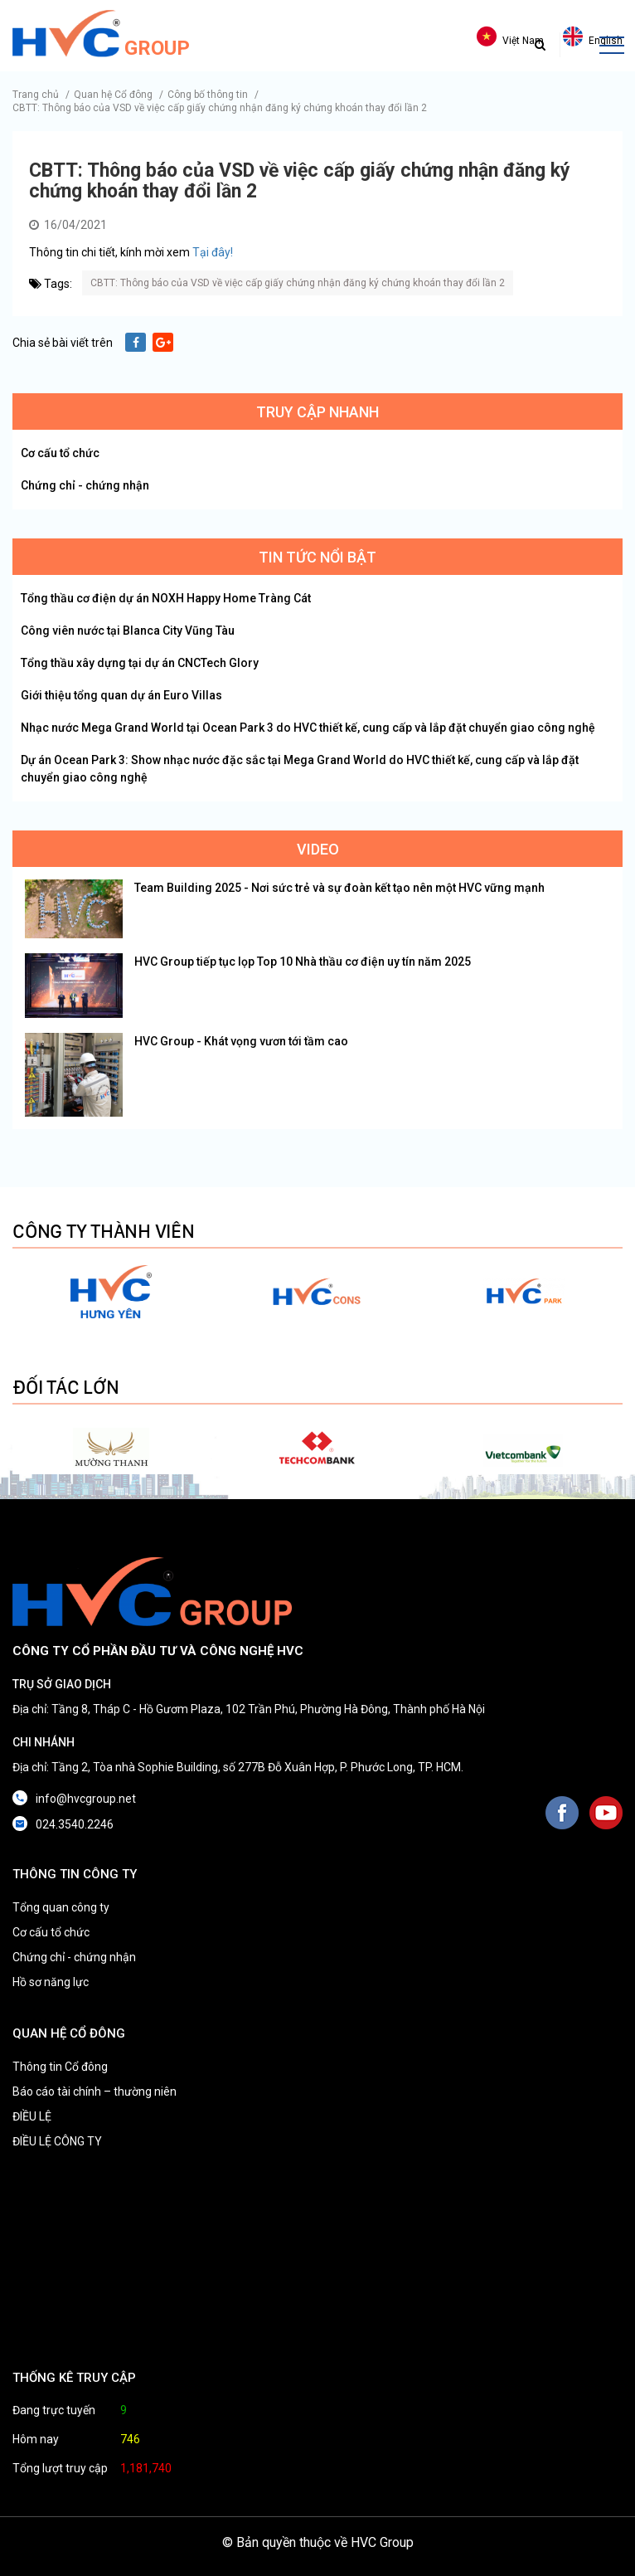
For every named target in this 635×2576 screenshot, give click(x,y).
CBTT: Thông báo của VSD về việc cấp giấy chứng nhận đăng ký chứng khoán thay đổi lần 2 (219, 108)
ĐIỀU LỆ (31, 2116)
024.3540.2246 (75, 1824)
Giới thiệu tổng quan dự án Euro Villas (121, 695)
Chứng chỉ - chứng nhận (85, 485)
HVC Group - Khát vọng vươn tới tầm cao (241, 1041)
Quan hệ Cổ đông (113, 94)
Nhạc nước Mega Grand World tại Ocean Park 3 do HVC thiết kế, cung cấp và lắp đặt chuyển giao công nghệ (308, 727)
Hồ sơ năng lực (50, 1982)
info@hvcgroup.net (86, 1798)
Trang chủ (35, 94)
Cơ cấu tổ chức (60, 453)
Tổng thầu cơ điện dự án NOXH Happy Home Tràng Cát (166, 598)
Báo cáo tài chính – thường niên (94, 2091)
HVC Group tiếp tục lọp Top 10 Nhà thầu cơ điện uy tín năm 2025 (302, 961)
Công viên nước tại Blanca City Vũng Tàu (128, 630)
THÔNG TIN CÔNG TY (74, 1874)
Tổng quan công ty (60, 1907)
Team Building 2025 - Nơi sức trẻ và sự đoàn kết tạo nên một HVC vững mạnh (339, 887)
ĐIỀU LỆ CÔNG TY (57, 2141)
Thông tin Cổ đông (60, 2066)
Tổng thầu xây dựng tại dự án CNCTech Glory (140, 663)
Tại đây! (212, 252)
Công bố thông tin (207, 94)
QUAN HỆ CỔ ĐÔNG (68, 2033)
